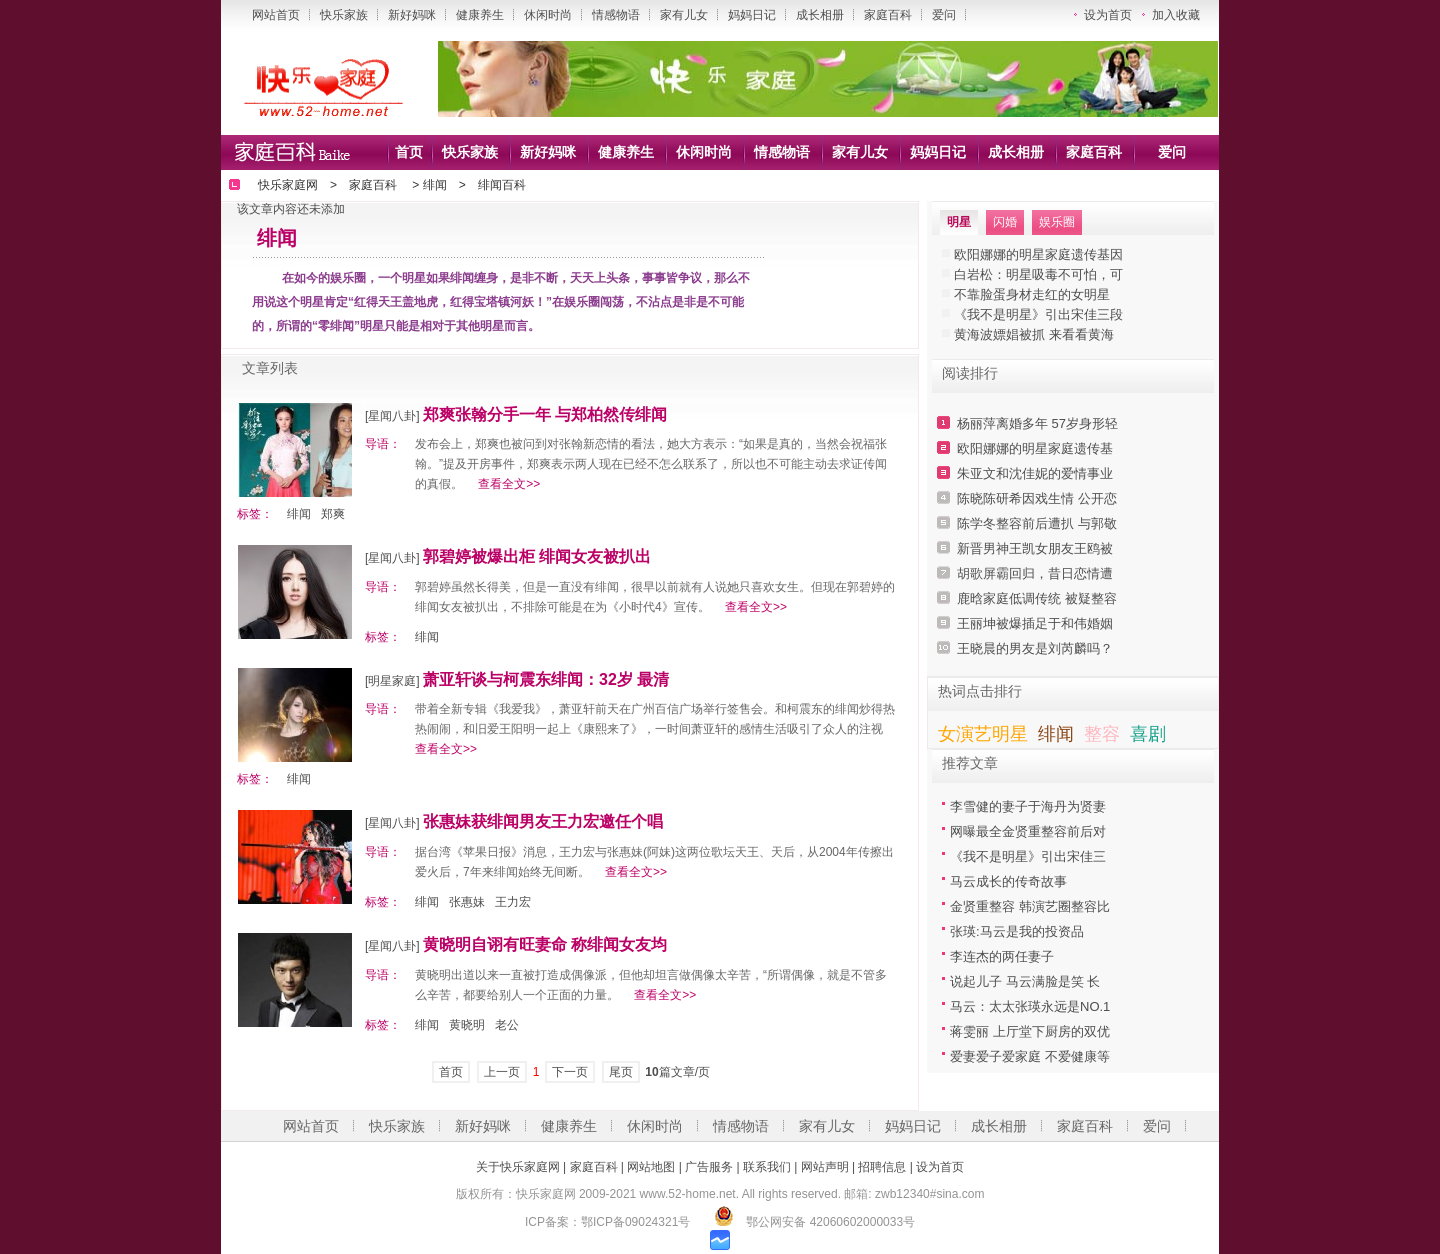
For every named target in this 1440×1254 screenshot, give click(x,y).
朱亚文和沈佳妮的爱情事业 (1035, 473)
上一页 (502, 1072)
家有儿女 (684, 15)
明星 (959, 222)
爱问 (944, 15)
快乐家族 (344, 15)
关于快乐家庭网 (518, 1167)
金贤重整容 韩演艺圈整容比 (1030, 906)
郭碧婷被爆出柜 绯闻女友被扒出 (537, 556)
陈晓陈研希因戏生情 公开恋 (1037, 498)
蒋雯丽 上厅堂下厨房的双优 (1030, 1031)
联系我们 (767, 1167)
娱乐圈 (1057, 222)
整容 (1102, 734)
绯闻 (435, 185)
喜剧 (1148, 734)
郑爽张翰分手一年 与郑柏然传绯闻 (545, 414)
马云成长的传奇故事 (1008, 881)
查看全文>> (509, 484)
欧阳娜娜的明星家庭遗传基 (1035, 448)
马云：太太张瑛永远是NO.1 (1030, 1006)
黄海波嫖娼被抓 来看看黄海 (1034, 334)
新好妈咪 (412, 15)
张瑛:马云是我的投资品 (1017, 931)
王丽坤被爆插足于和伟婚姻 (1035, 623)
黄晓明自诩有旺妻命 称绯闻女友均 (545, 944)
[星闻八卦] (392, 416)
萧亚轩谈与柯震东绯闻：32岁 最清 (546, 679)
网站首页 (276, 15)
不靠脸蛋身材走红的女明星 (1032, 294)
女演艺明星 (983, 734)
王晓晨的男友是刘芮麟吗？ (1035, 648)
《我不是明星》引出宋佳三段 (1038, 314)
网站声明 (825, 1167)
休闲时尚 (548, 15)
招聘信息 (882, 1167)
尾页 (621, 1072)
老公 (507, 1025)
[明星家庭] (392, 681)
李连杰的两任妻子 (1002, 956)
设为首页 (1108, 15)
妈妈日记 (752, 15)
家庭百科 (888, 15)
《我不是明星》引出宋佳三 (1028, 856)
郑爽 (333, 514)
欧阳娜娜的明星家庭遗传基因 (1038, 254)
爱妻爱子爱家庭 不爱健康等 (1030, 1056)
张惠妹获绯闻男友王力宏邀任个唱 (543, 821)
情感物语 (616, 15)
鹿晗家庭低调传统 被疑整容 (1037, 598)
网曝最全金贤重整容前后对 (1028, 831)
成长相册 (820, 15)
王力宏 (513, 902)
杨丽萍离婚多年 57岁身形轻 (1037, 423)
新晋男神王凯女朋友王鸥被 (1035, 548)
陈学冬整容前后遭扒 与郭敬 (1037, 523)
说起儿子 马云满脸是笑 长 (1025, 981)
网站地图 (651, 1167)
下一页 (570, 1072)
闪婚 (1005, 222)
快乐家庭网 (288, 185)
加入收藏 (1176, 15)
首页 (409, 152)
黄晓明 (467, 1025)
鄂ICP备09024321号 (635, 1222)
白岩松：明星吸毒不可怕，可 (1038, 274)
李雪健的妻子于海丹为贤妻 (1028, 806)
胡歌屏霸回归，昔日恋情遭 (1035, 573)
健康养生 (480, 15)
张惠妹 (467, 902)
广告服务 (709, 1167)
